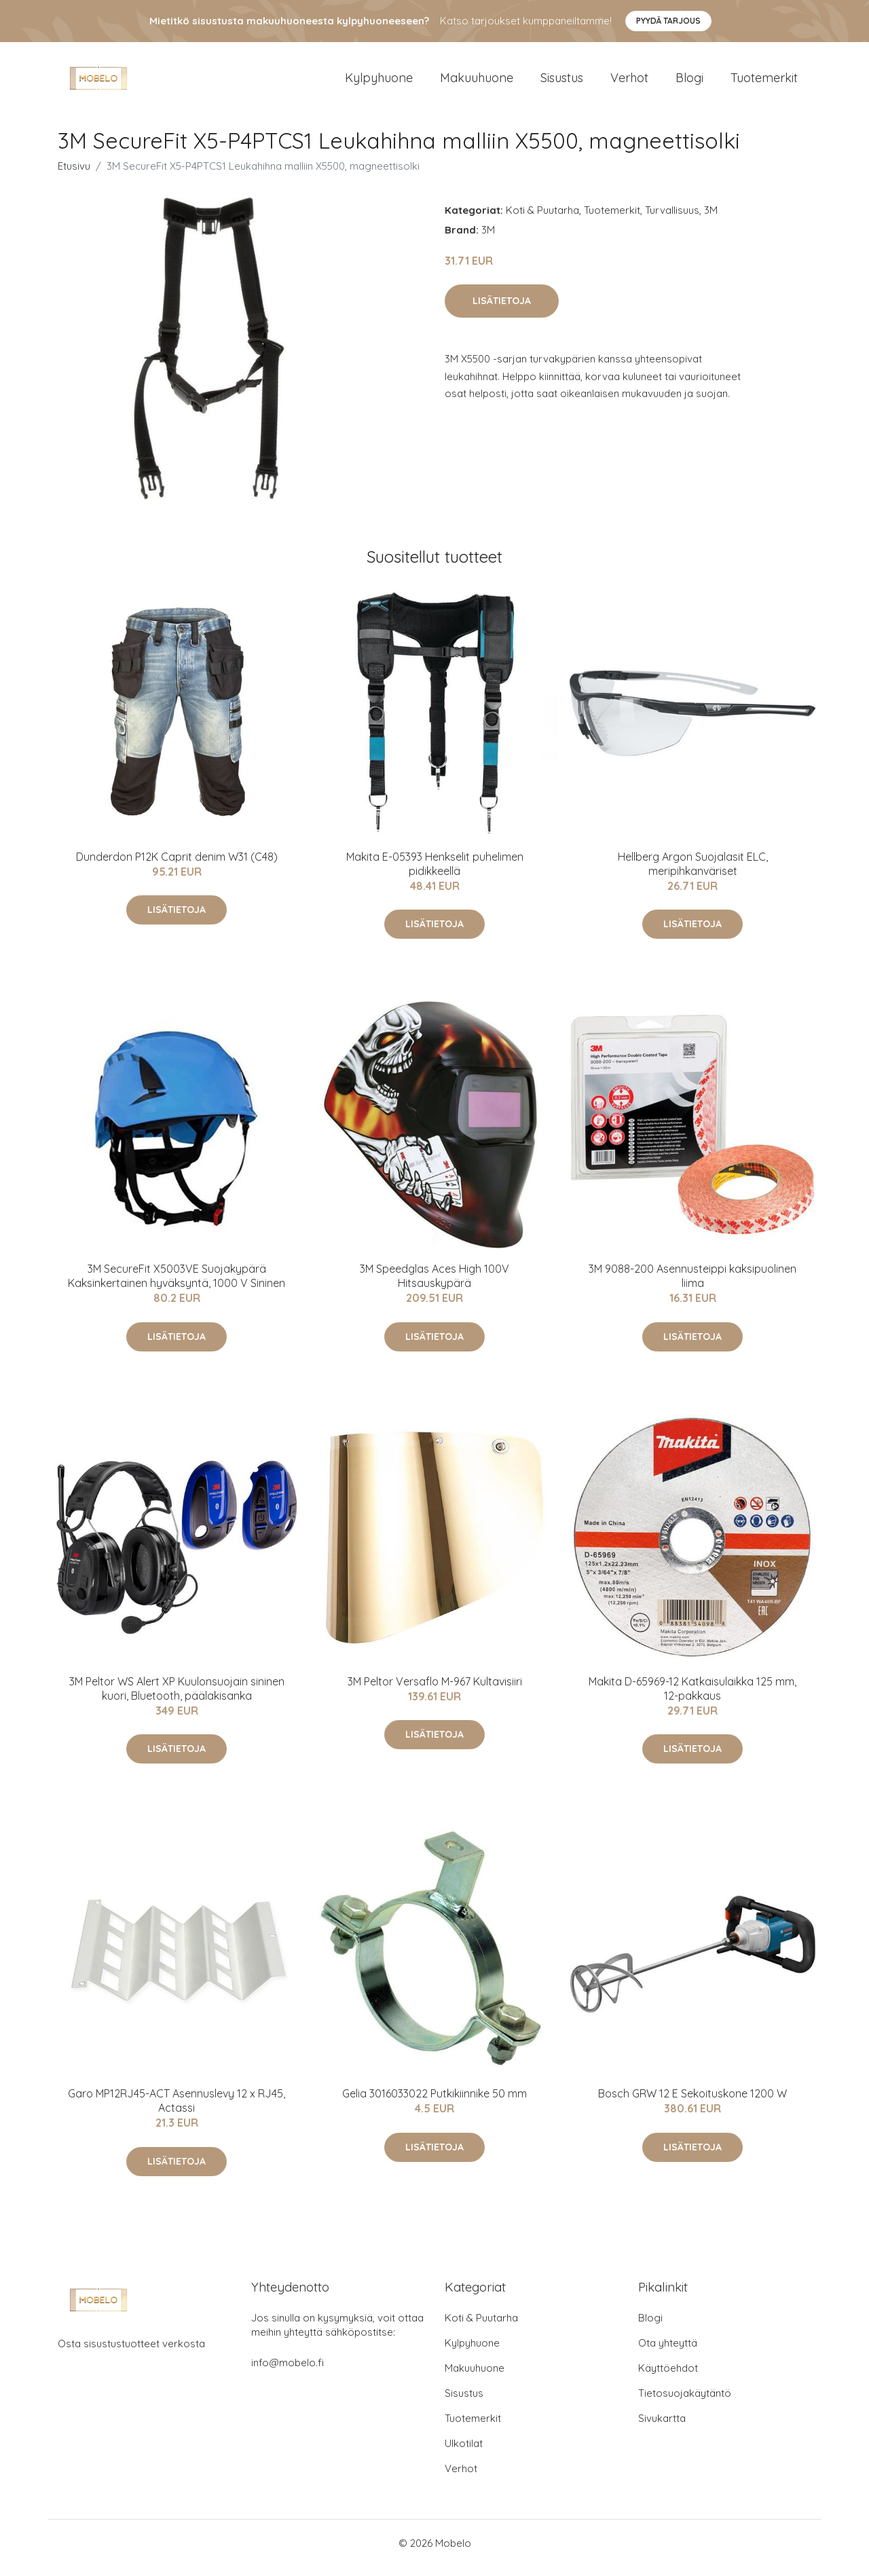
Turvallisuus (672, 219)
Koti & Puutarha (542, 219)
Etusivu (74, 175)
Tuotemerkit (764, 82)
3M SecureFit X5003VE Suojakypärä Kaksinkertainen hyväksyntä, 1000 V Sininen (176, 1285)
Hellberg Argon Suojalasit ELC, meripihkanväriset (693, 873)
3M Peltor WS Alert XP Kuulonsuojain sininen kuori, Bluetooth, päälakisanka (176, 1698)
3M (711, 219)
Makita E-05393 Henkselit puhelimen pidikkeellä (434, 873)
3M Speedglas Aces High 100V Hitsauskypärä (434, 1285)
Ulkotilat (464, 2452)
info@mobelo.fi (287, 2372)
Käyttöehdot (668, 2377)
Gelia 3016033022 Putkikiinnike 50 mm (434, 2103)
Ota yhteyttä (667, 2352)
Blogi (689, 82)
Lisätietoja (502, 310)
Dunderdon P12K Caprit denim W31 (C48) (177, 866)
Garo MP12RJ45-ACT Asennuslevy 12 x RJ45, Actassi (176, 2110)
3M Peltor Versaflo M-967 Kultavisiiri (435, 1691)
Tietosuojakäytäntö (684, 2402)
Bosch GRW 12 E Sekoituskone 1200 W (692, 2103)
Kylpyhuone (379, 82)
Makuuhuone (476, 82)
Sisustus (561, 82)
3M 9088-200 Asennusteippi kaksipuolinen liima (692, 1285)
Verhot (629, 82)
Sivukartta (662, 2427)
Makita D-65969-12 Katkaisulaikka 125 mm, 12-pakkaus (692, 1698)
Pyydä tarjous (668, 21)
